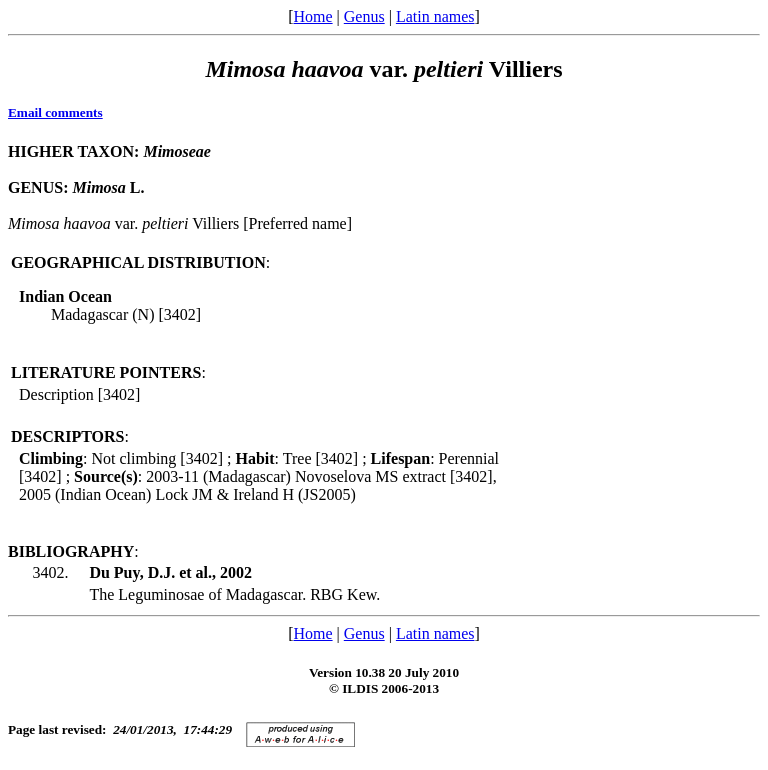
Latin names (435, 16)
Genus (364, 16)
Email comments (55, 112)
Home (312, 16)
